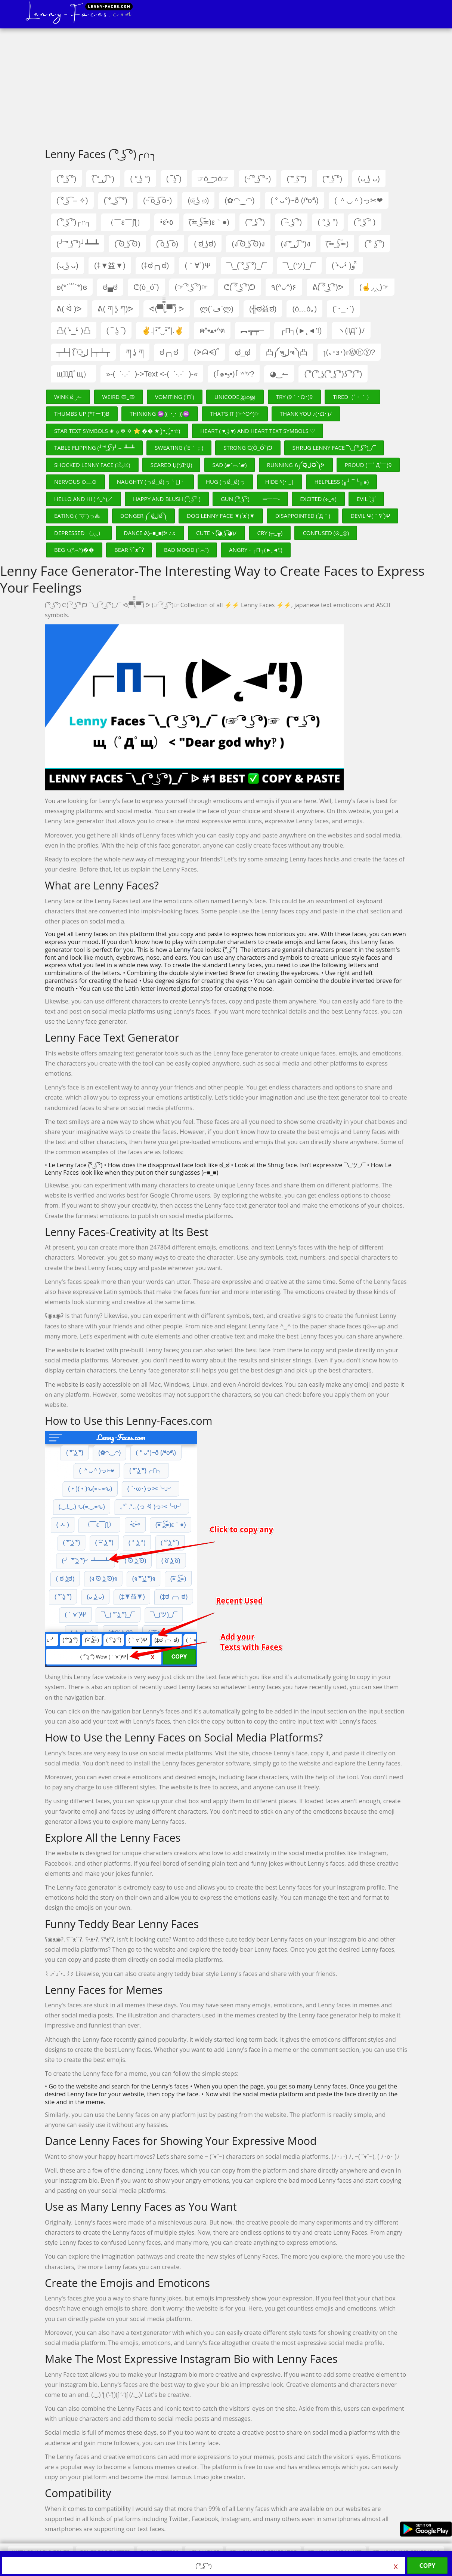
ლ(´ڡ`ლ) (216, 309)
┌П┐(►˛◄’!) (301, 330)
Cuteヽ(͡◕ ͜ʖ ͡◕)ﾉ (216, 533)
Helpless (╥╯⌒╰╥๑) (341, 481)
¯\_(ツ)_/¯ (299, 265)
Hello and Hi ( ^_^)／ (83, 498)
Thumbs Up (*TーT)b (81, 413)
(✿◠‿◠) (239, 200)
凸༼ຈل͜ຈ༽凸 (286, 352)
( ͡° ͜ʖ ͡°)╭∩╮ (73, 222)
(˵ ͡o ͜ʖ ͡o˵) (157, 200)
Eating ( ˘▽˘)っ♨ (77, 515)
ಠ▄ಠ (110, 287)
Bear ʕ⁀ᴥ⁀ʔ (129, 549)
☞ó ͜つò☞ (213, 179)
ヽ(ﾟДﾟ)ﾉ (351, 330)
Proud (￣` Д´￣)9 (368, 464)
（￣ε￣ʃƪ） (125, 222)
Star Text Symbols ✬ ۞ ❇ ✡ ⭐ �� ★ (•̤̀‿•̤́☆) (117, 430)
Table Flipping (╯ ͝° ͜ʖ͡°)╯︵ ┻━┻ (94, 447)
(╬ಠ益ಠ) (263, 309)
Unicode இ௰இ (235, 396)
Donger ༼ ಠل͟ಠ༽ (143, 515)
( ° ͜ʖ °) (140, 179)
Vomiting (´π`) (174, 396)
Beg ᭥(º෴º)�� (74, 549)
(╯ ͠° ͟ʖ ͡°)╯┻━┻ (77, 244)
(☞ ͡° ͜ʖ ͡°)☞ (191, 287)
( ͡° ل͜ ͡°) (103, 179)
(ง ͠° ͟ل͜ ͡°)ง (295, 244)
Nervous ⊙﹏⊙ (75, 481)
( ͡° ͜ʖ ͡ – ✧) (72, 200)
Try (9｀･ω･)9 (294, 396)
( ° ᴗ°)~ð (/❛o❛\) (294, 200)
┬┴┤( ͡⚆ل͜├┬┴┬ (83, 352)
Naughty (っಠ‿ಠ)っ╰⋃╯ (151, 481)
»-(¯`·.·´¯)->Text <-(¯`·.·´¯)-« (152, 374)
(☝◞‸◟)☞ (374, 287)
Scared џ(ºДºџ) (171, 464)
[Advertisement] (226, 90)
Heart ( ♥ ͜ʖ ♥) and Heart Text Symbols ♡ (257, 430)
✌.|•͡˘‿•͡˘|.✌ (163, 330)
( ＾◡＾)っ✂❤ (358, 200)
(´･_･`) (343, 309)
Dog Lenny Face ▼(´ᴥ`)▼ (221, 515)
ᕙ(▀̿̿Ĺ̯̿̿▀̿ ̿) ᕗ (166, 309)
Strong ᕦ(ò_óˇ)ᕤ (247, 447)
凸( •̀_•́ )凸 (73, 330)
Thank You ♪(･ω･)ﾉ (306, 413)
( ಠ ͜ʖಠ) (205, 244)
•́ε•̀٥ (166, 222)
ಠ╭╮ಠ (169, 352)
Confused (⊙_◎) (326, 533)
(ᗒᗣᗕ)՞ (206, 352)
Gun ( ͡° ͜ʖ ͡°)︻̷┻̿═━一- (250, 498)
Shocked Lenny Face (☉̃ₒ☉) (92, 464)
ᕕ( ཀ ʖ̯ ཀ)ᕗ (115, 309)
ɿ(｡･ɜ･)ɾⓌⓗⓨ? (349, 352)
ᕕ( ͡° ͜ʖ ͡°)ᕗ (328, 287)
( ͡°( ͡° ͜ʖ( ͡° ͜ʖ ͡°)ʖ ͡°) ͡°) (333, 374)
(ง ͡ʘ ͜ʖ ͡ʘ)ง (248, 244)
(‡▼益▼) (110, 265)
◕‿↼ (279, 374)
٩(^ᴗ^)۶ (283, 287)
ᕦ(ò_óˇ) (146, 287)
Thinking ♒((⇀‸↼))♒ (160, 413)
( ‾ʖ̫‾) (174, 179)
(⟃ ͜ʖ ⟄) (198, 200)
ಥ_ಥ (242, 352)
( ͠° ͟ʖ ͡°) (332, 179)
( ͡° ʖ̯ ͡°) (374, 244)
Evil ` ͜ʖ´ (366, 498)
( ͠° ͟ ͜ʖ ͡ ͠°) (115, 200)
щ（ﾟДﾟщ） (73, 374)
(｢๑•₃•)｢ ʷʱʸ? (233, 374)
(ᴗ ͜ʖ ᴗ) (369, 179)
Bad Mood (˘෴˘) (186, 549)
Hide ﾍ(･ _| (279, 481)
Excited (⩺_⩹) (318, 498)
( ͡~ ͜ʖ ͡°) (291, 222)
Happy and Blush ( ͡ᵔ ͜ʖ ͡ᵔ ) (167, 498)
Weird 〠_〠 (118, 396)
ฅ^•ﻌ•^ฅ (212, 330)
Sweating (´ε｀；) (179, 447)
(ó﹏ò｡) (304, 309)
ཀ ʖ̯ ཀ (135, 352)
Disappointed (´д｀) (302, 515)
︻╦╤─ (252, 330)
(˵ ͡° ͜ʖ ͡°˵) (257, 179)
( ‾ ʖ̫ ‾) (116, 330)
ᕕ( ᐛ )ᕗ (69, 309)
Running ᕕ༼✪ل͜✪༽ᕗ (296, 464)
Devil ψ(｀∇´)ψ (370, 515)
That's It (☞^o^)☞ (235, 413)
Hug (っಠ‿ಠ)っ (225, 481)
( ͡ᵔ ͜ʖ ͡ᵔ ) (365, 222)
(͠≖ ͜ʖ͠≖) (337, 244)
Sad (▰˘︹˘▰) (230, 464)
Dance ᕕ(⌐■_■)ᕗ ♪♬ (150, 533)
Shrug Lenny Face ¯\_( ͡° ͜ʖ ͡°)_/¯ (334, 447)
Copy (428, 2565)
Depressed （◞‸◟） (78, 533)
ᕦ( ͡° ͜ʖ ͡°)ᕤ (240, 287)
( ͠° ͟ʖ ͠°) (296, 179)
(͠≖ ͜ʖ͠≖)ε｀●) (209, 222)
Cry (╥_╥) (270, 533)
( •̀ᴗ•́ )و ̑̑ (344, 265)
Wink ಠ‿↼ (68, 396)
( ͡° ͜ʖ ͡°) (66, 179)
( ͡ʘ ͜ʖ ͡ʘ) (127, 244)
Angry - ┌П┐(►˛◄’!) (255, 549)
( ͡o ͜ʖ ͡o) (167, 244)
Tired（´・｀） (352, 396)
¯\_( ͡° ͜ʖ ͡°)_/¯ (246, 265)
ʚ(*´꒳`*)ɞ (71, 287)
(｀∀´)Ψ (198, 265)
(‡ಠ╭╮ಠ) (155, 265)
